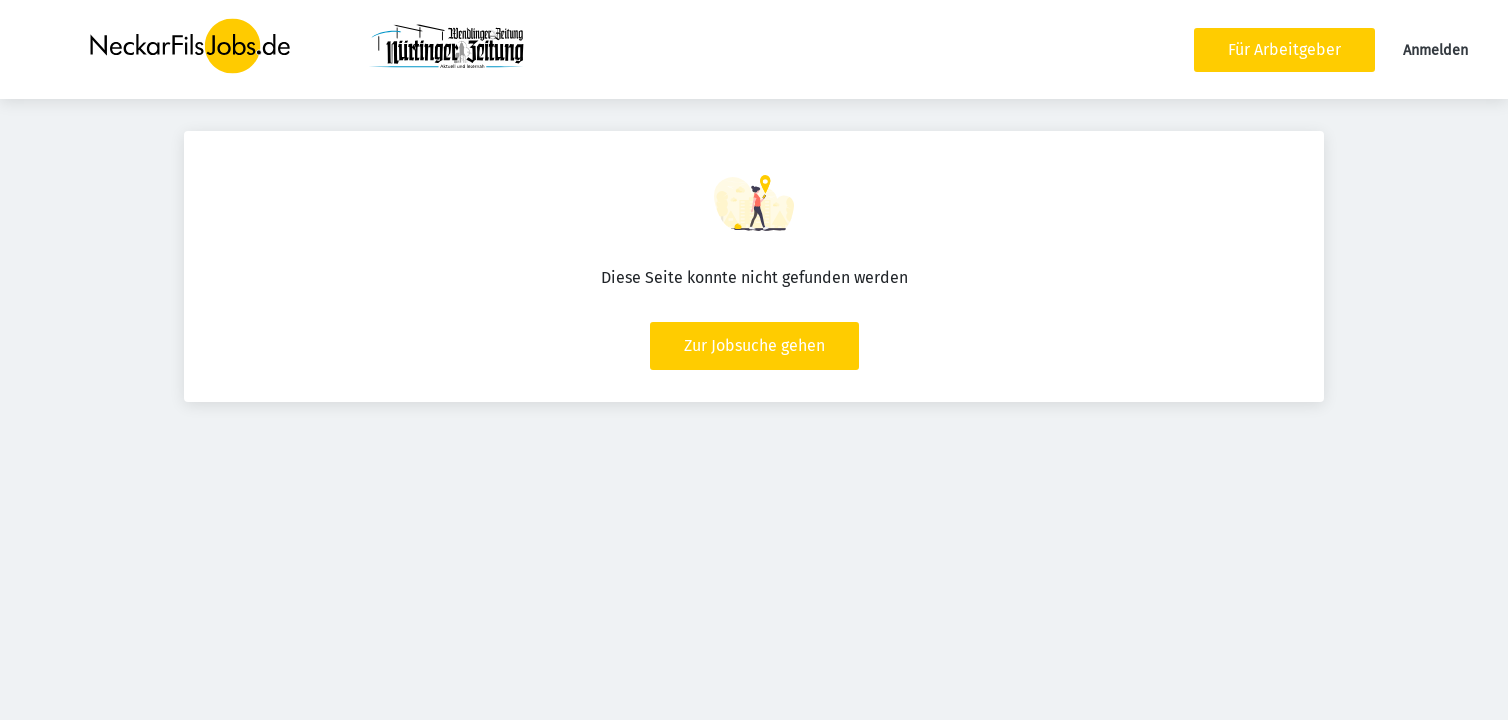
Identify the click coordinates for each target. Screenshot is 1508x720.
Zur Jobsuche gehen (754, 345)
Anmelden (1435, 50)
